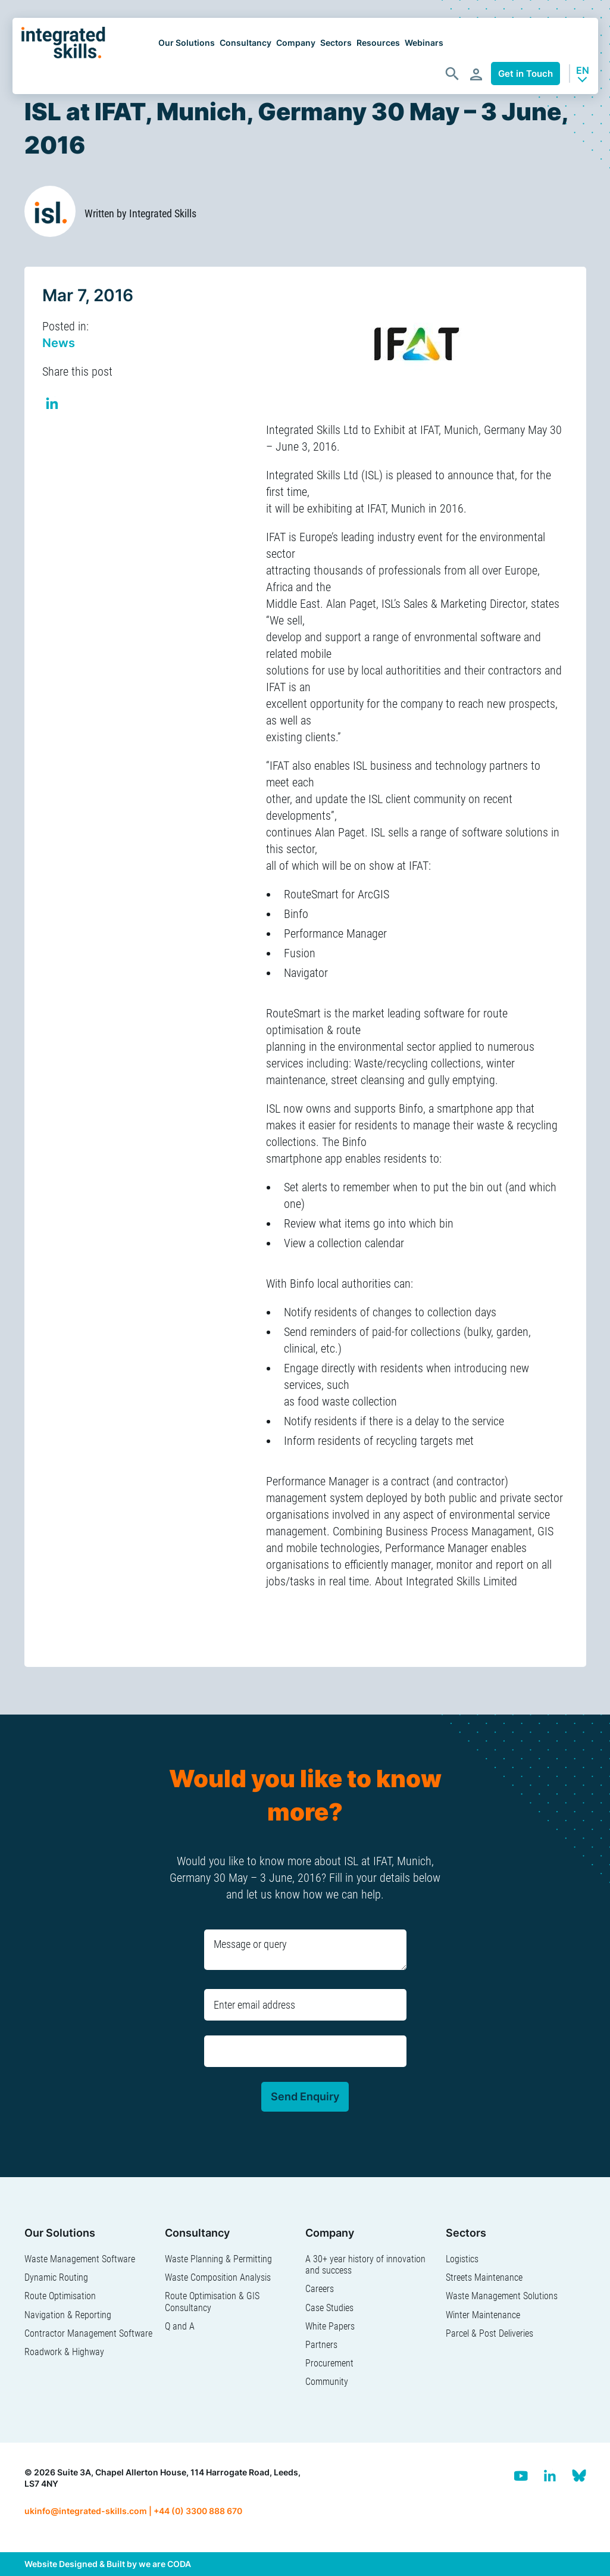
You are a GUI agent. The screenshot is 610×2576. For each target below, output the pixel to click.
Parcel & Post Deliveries (489, 2333)
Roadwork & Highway (64, 2352)
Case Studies (329, 2307)
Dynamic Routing (56, 2277)
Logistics (462, 2259)
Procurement (329, 2363)
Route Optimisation (60, 2296)
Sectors (336, 43)
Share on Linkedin (52, 405)
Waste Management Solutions (502, 2296)
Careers (319, 2288)
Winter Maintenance (483, 2315)
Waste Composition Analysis (218, 2277)
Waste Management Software (79, 2259)
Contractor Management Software (88, 2333)
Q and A (180, 2326)
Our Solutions (186, 43)
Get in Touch (525, 73)
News (58, 343)
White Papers (330, 2326)
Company (295, 43)
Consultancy (245, 43)
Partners (321, 2344)
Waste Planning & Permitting (218, 2259)
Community (326, 2381)
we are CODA (165, 2564)
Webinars (424, 43)
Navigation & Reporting (67, 2315)
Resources (378, 43)
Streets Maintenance (484, 2277)
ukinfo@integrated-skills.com (85, 2511)
